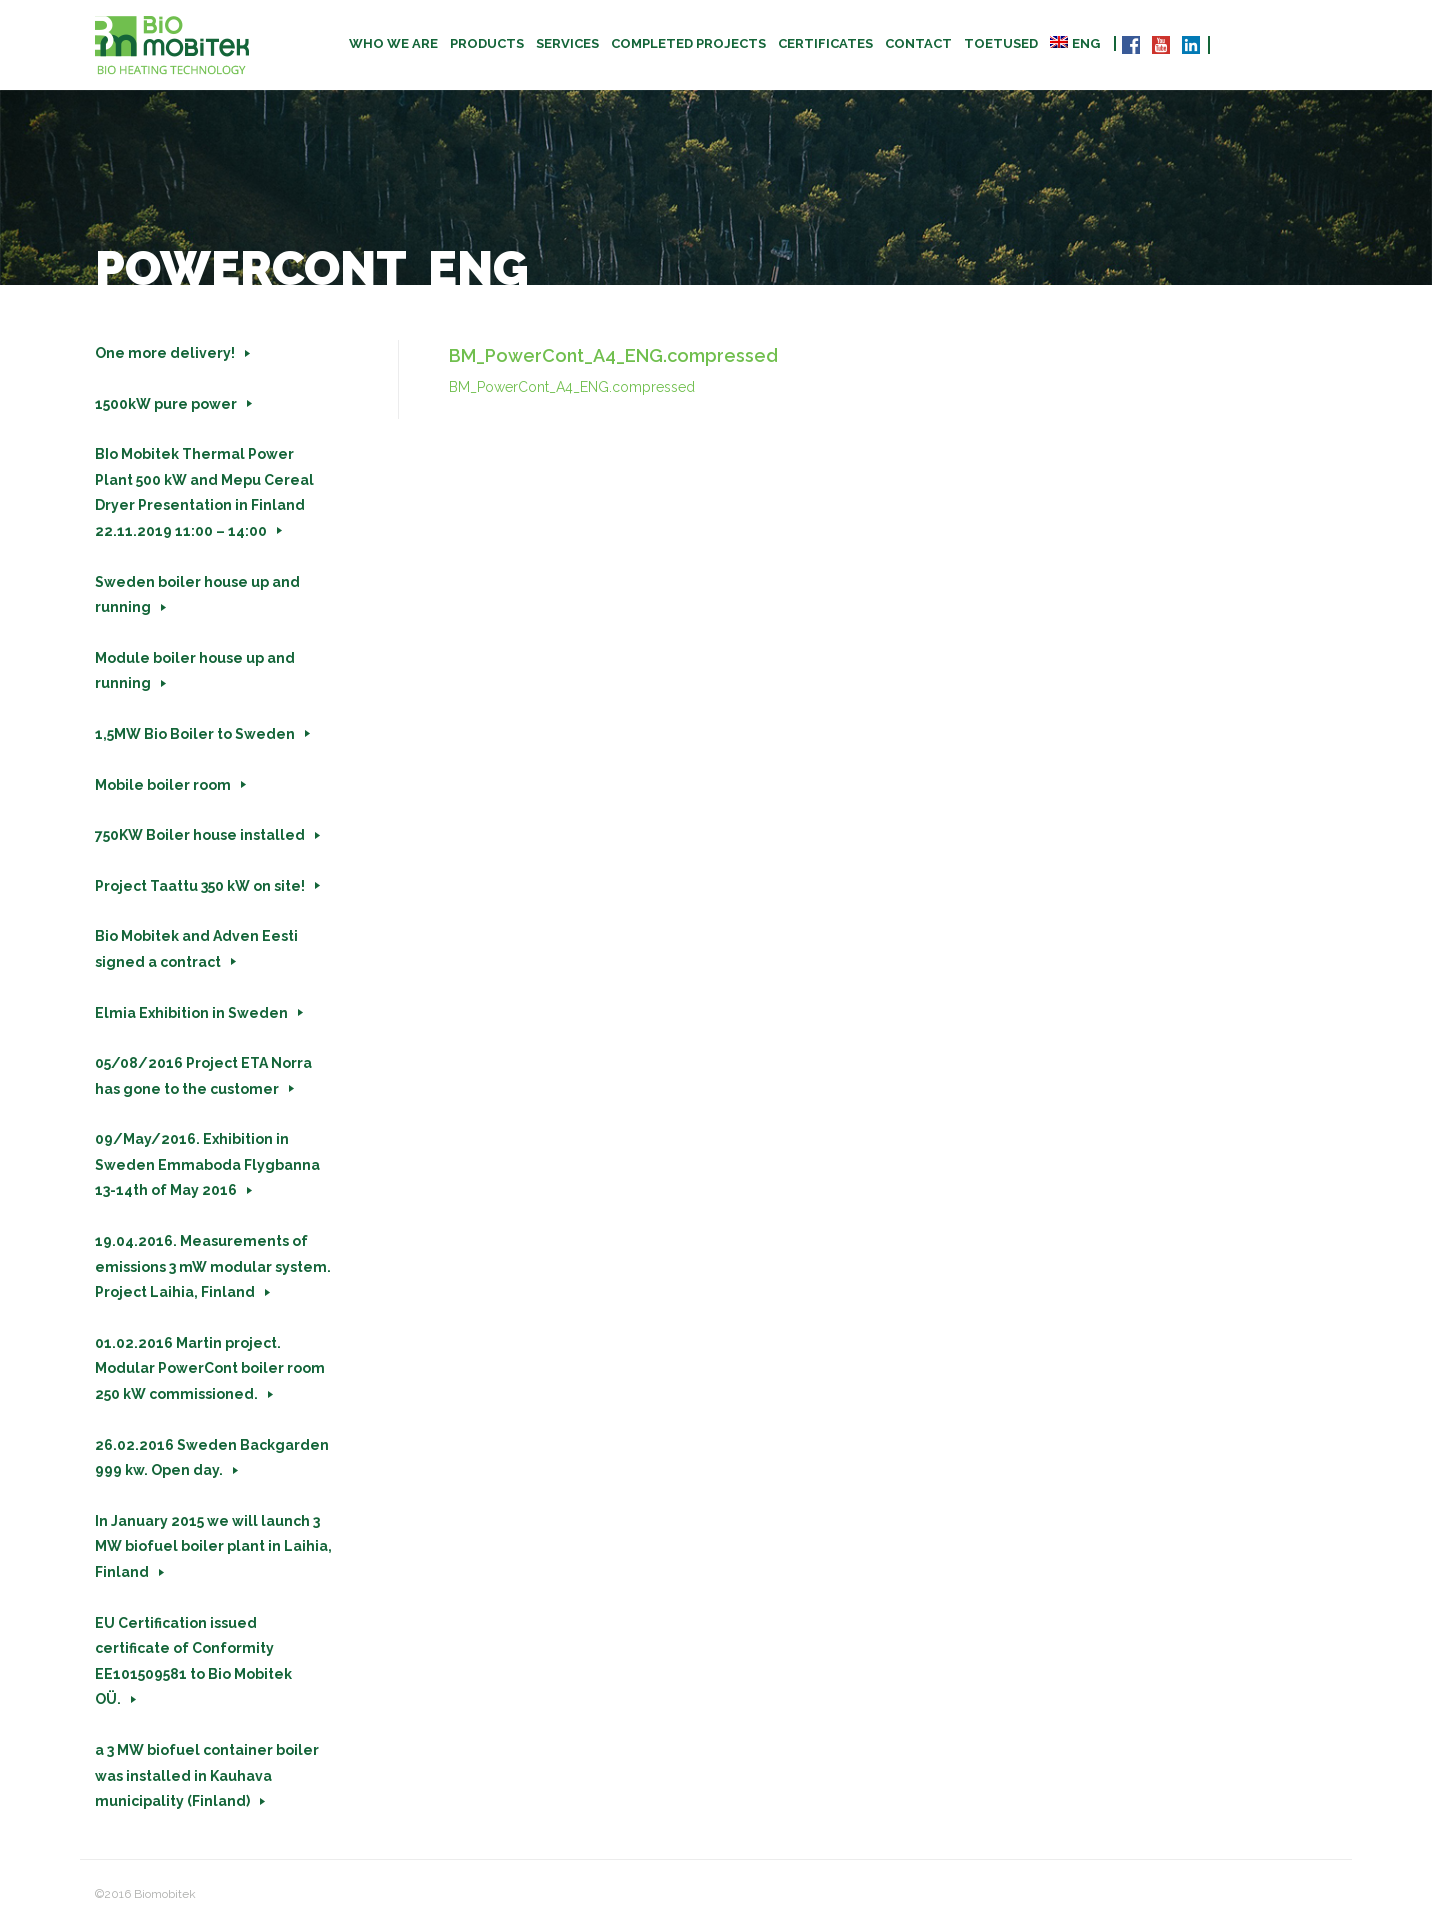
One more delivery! (165, 353)
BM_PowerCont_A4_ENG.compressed (572, 387)
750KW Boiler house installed (200, 835)
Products (487, 43)
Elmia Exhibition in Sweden (191, 1013)
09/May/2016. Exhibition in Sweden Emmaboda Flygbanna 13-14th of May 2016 (207, 1164)
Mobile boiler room (163, 785)
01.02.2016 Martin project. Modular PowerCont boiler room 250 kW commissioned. (210, 1368)
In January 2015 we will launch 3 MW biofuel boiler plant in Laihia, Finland (213, 1546)
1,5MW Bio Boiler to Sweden (195, 734)
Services (567, 43)
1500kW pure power (166, 404)
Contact (918, 43)
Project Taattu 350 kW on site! (200, 886)
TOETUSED (1001, 43)
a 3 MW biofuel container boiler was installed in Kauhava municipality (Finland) (207, 1775)
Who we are (393, 43)
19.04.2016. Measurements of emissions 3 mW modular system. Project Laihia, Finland (213, 1266)
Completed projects (688, 43)
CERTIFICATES (825, 43)
